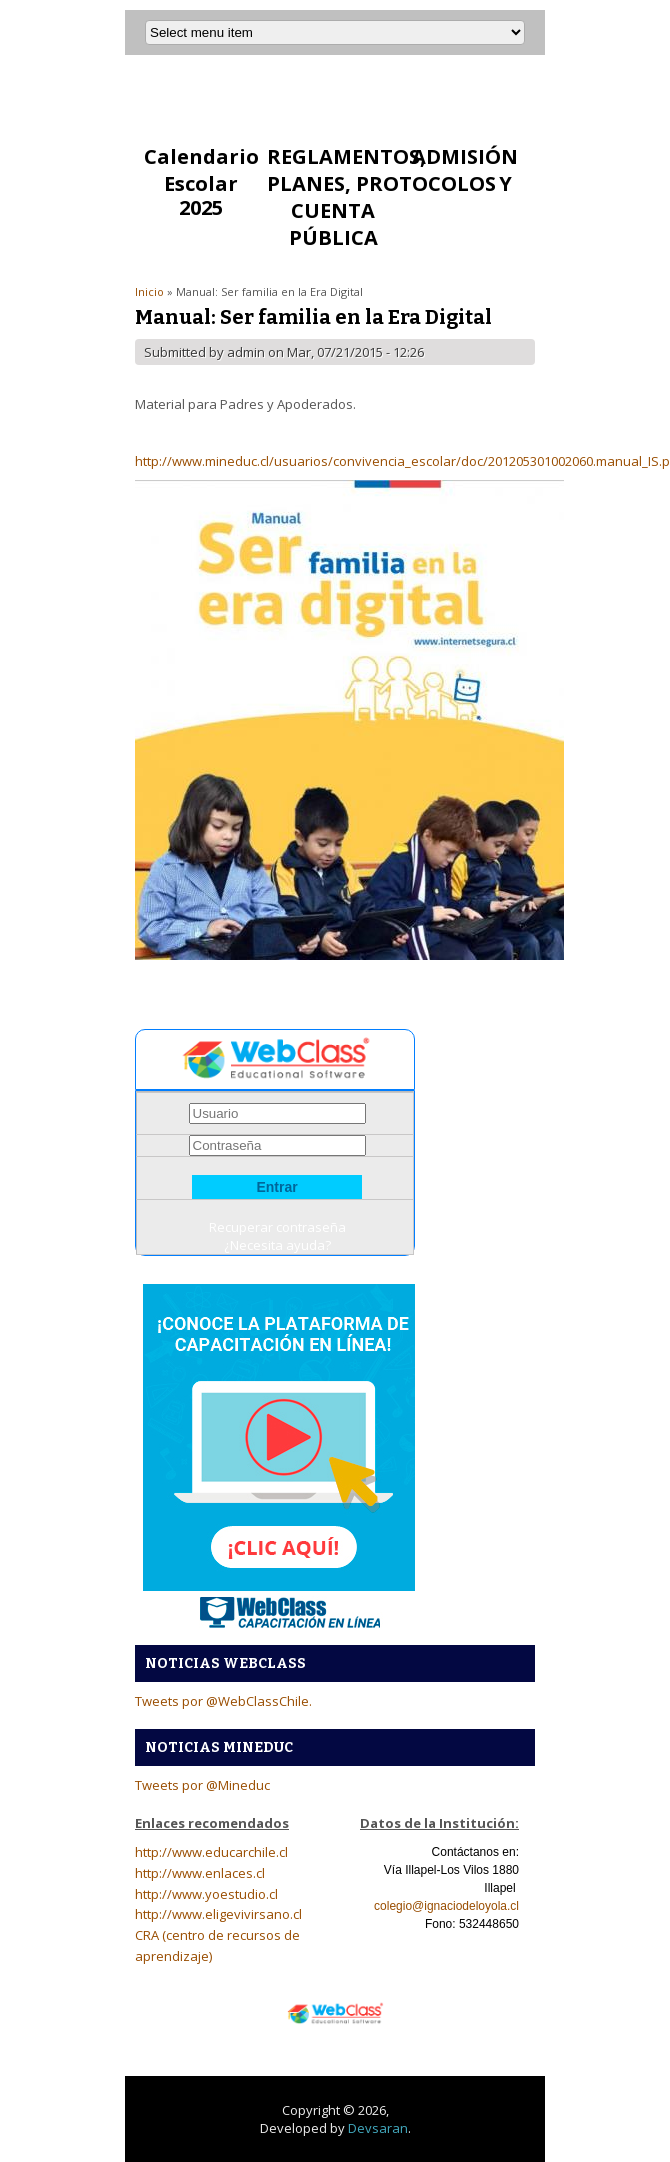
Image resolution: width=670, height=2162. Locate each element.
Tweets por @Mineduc (202, 1785)
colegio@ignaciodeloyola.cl (446, 1906)
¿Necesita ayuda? (277, 1245)
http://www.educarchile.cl (211, 1852)
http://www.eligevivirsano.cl (218, 1914)
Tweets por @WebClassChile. (223, 1701)
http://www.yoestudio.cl (206, 1894)
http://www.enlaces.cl (200, 1873)
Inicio (149, 291)
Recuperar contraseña (277, 1227)
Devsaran (378, 2128)
